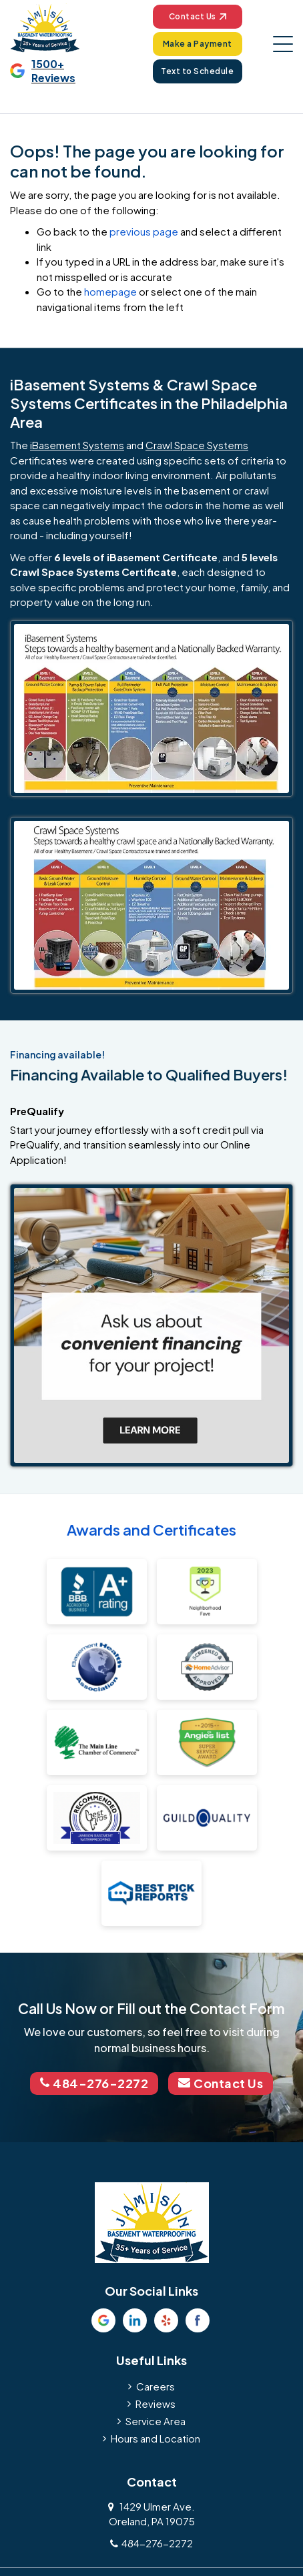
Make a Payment (197, 44)
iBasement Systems (77, 444)
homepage (110, 291)
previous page (143, 231)
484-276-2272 (93, 2083)
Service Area (155, 2420)
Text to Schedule (197, 71)
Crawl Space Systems (196, 444)
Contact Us (197, 16)
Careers (155, 2385)
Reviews (155, 2402)
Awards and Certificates (151, 1529)
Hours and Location (155, 2437)
